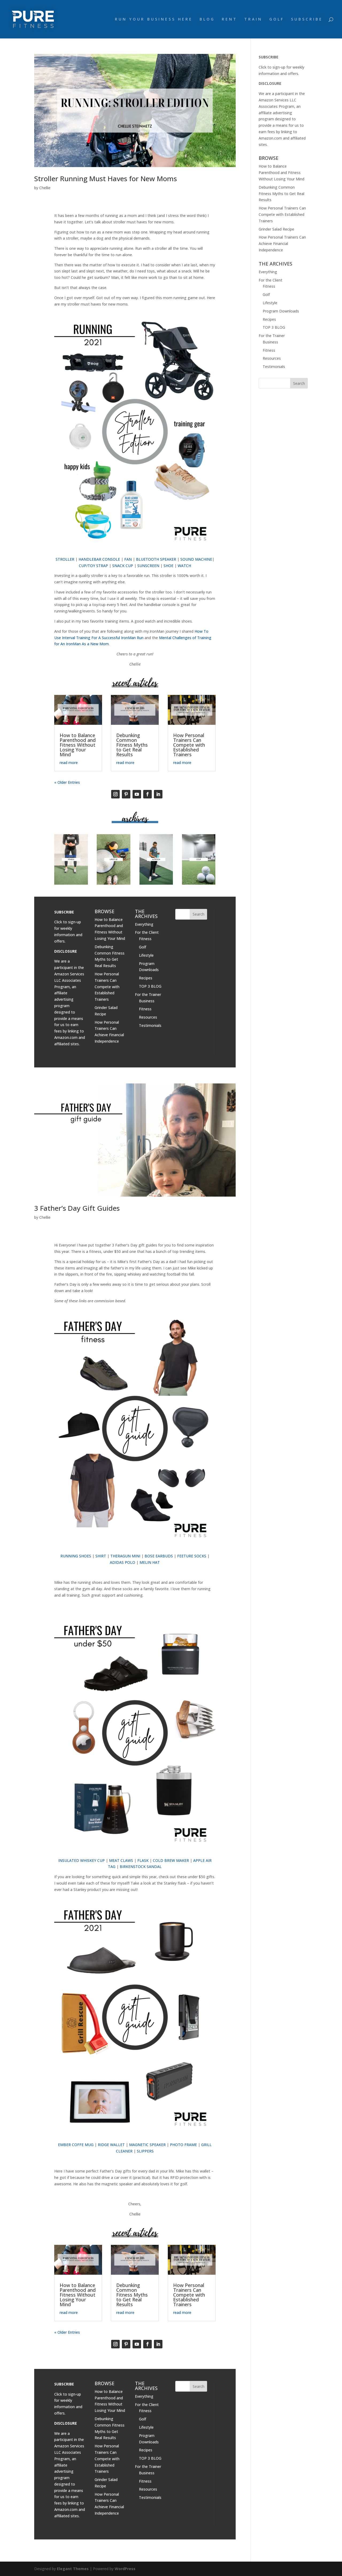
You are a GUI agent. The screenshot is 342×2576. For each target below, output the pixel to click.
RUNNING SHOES (75, 1555)
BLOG (207, 19)
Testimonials (150, 1025)
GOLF (276, 19)
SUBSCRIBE (307, 19)
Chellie (44, 187)
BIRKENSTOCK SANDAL (141, 1866)
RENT (229, 19)
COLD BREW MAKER (171, 1860)
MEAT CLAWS (121, 1860)
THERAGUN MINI (125, 1555)
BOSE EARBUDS (159, 1555)
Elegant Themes (73, 2568)
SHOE (168, 565)
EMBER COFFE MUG (76, 2144)
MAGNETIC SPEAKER (147, 2144)
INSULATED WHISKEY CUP (81, 1860)
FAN (128, 559)
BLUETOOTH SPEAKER (156, 559)
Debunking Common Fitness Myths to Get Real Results (132, 745)
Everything (144, 924)
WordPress (125, 2568)
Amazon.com (65, 1037)
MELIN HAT (149, 1562)
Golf (142, 946)
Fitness (145, 938)
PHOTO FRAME (183, 2144)
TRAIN (253, 19)
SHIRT (100, 1555)
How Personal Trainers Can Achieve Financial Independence (282, 243)
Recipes (145, 977)
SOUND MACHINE (196, 559)
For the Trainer (148, 994)
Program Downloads (281, 311)
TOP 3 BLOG (150, 986)
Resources (148, 1017)
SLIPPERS (145, 2151)
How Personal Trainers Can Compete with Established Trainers (189, 745)
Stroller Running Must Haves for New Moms (105, 178)
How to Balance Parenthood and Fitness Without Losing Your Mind (78, 745)
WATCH (184, 565)
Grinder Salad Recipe (276, 229)
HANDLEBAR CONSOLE (99, 559)
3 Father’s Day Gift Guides (77, 1208)
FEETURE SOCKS (191, 1555)
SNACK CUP (122, 565)
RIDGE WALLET (111, 2144)
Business (146, 1000)
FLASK (143, 1860)
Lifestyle (146, 955)
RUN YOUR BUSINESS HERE (154, 19)
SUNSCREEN (148, 565)
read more (69, 762)
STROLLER (65, 559)
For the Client (147, 932)
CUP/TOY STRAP (93, 565)
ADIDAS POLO (122, 1562)
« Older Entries (67, 782)
